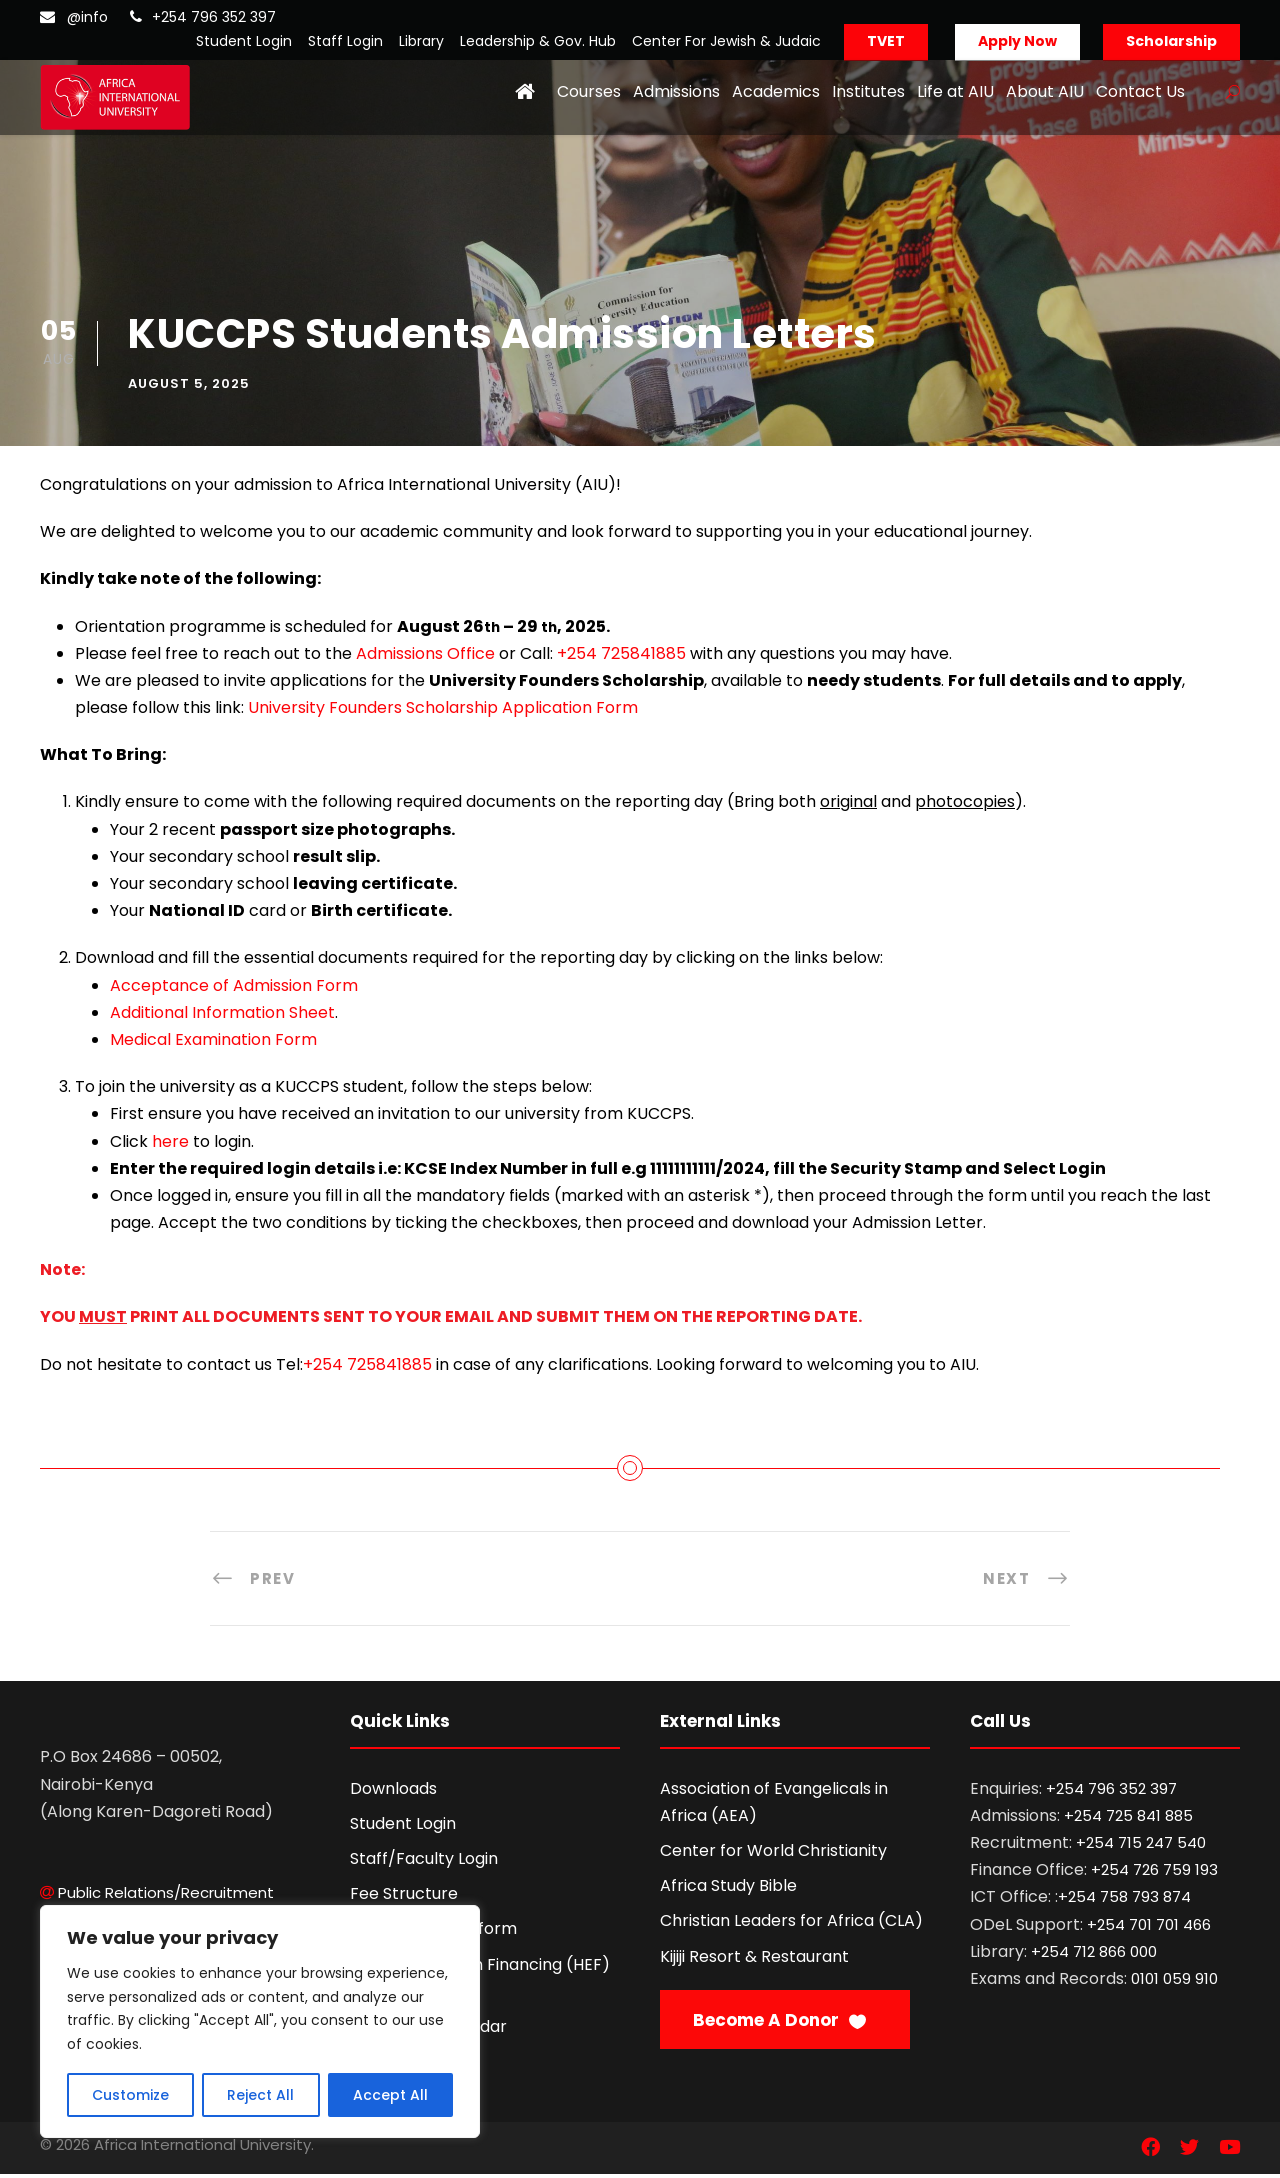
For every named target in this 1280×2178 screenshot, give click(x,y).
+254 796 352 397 (214, 17)
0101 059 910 (1174, 1982)
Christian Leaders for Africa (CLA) (791, 1924)
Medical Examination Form (213, 1043)
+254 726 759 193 (1154, 1873)
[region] (260, 2021)
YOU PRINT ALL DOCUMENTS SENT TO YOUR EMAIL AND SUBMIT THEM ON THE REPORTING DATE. (451, 1320)
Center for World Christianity (773, 1854)
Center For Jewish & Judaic (726, 41)
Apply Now (1017, 41)
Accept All (390, 2095)
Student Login (244, 41)
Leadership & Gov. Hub (538, 41)
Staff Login (345, 41)
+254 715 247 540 (1141, 1846)
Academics (776, 91)
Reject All (260, 2095)
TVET (886, 41)
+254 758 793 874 (1124, 1900)
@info (87, 17)
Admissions (676, 91)
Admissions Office (425, 656)
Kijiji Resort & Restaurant (754, 1959)
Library (421, 41)
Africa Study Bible (728, 1889)
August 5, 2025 (189, 386)
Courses (589, 91)
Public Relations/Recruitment (166, 1896)
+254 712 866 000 (1094, 1954)
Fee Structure (404, 1897)
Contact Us (1140, 91)
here (170, 1144)
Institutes (868, 91)
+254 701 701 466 (1149, 1927)
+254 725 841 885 (1128, 1818)
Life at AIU (955, 91)
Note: (62, 1273)
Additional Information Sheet (222, 1015)
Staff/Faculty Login (424, 1862)
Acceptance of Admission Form (234, 988)
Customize (130, 2095)
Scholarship (1171, 41)
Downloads (393, 1791)
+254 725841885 (621, 656)
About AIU (1045, 91)
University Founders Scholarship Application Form (443, 711)
